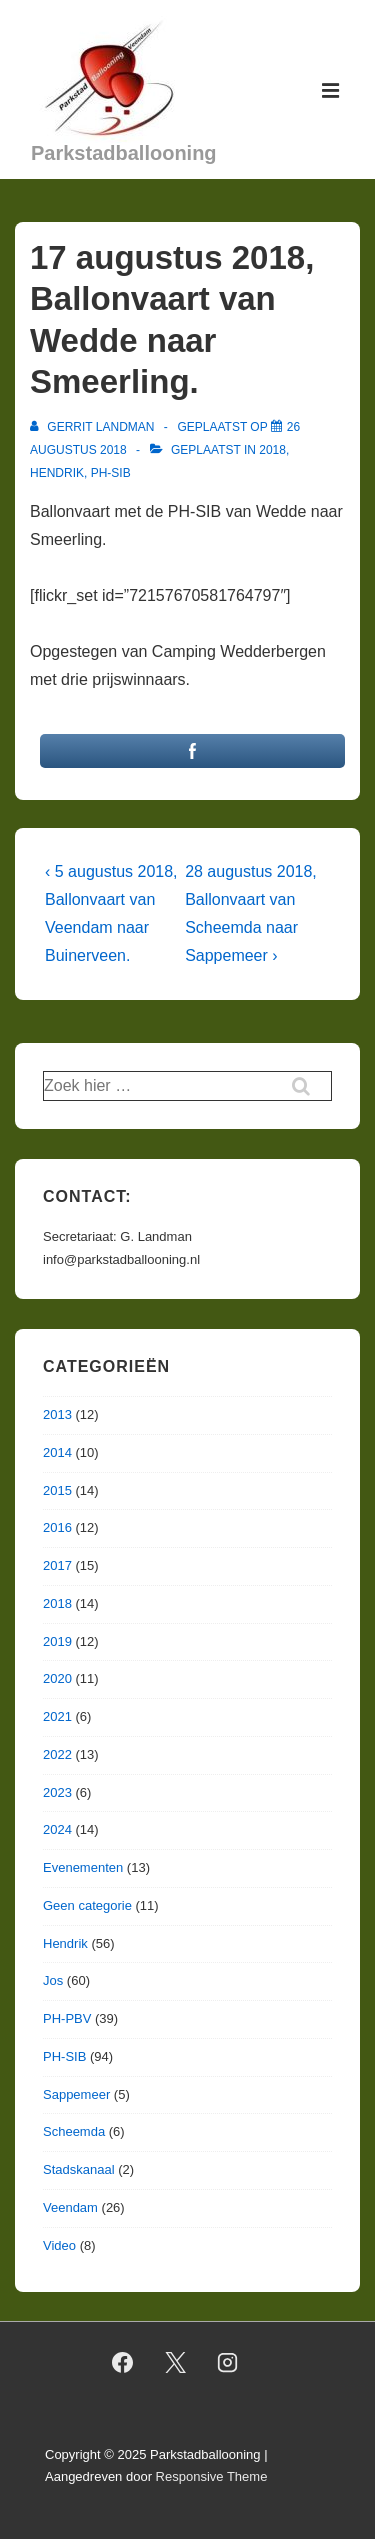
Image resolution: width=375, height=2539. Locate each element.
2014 (57, 1452)
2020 (57, 1678)
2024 (57, 1829)
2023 (57, 1792)
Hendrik (57, 473)
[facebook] (122, 2363)
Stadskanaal (79, 2169)
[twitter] (175, 2363)
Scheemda (74, 2131)
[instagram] (228, 2363)
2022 (57, 1754)
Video (59, 2245)
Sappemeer (76, 2094)
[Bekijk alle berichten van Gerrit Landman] (94, 427)
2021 (57, 1716)
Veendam (70, 2207)
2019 (57, 1641)
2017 (57, 1565)
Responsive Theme (212, 2476)
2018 (272, 450)
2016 (57, 1527)
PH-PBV (67, 2018)
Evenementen (83, 1867)
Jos (53, 1980)
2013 (57, 1414)
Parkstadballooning (124, 153)
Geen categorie (87, 1905)
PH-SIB (111, 473)
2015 (57, 1490)
